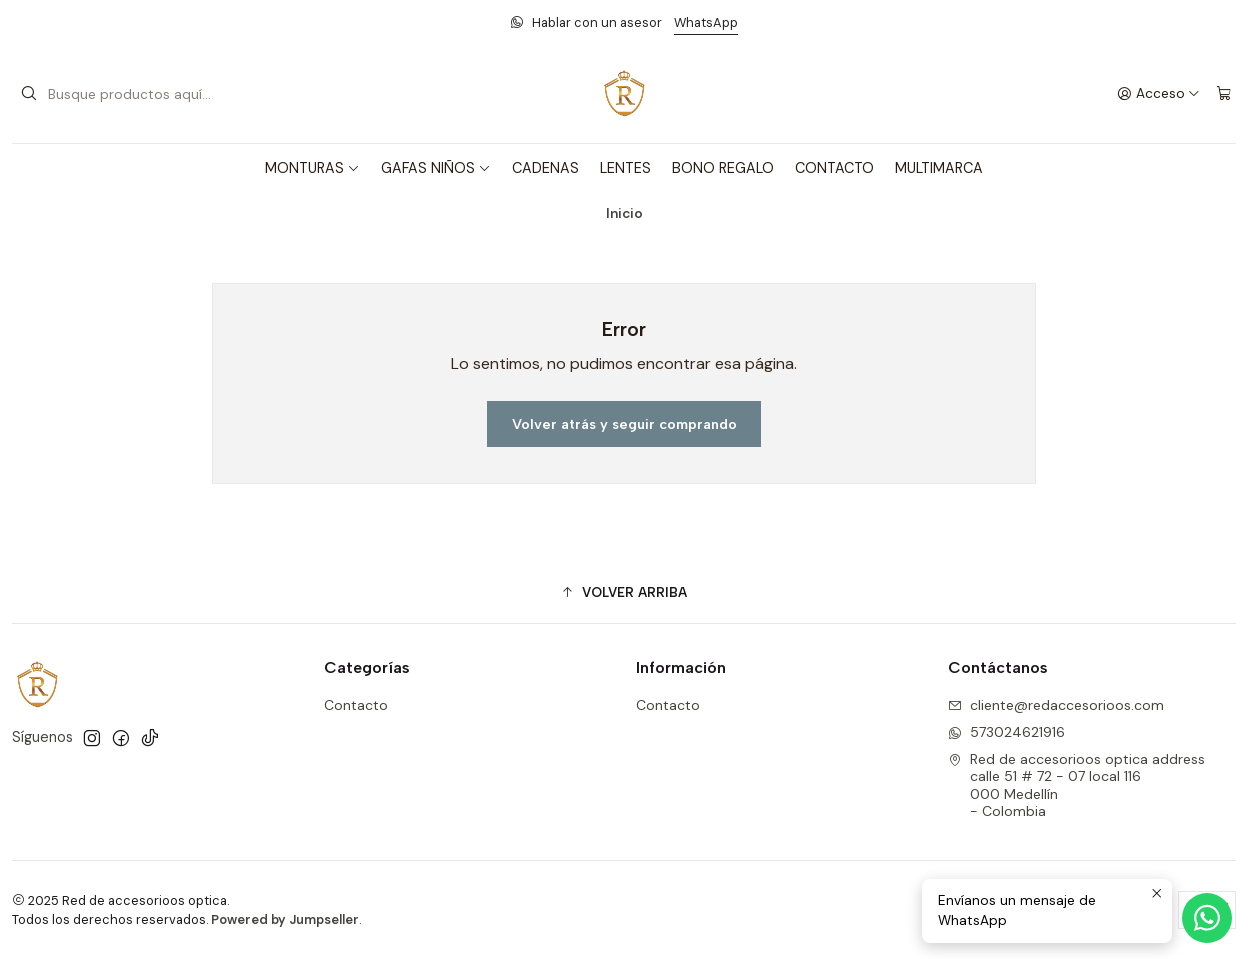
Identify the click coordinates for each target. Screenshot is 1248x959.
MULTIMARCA (939, 168)
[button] (624, 592)
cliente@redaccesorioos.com (1056, 705)
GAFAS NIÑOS (436, 168)
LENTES (625, 168)
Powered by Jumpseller (285, 919)
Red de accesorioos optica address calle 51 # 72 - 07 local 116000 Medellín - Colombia (1076, 785)
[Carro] (1224, 94)
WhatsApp (706, 22)
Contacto (356, 705)
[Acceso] (1158, 94)
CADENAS (545, 168)
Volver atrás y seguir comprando (624, 424)
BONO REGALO (723, 168)
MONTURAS (312, 168)
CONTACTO (834, 168)
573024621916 (1006, 732)
